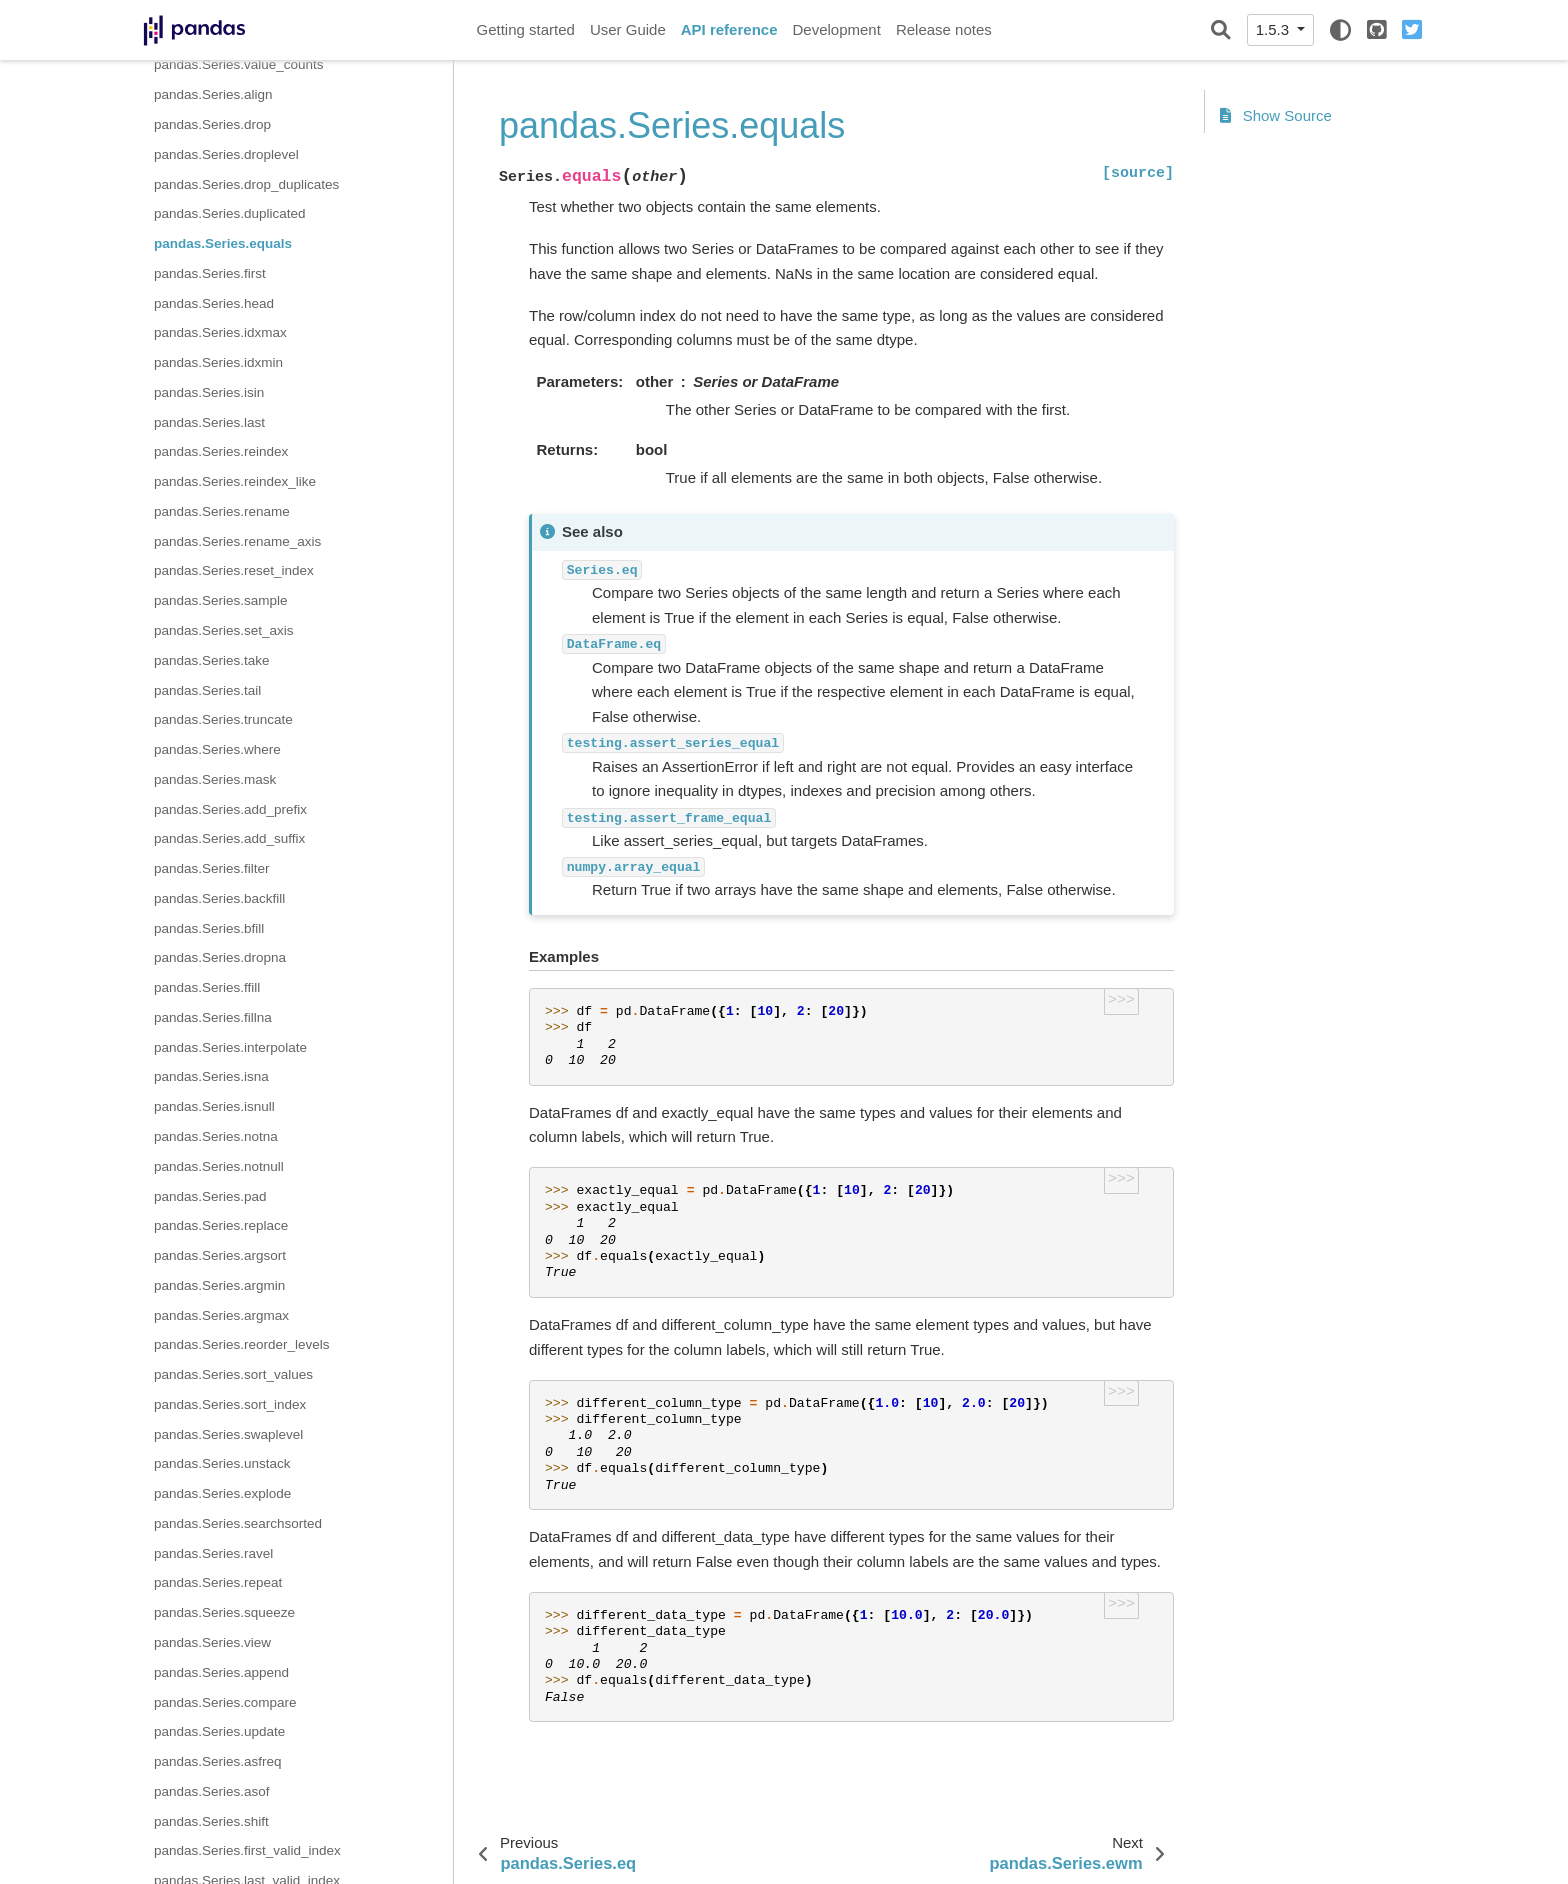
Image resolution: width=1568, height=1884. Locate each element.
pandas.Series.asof (212, 1791)
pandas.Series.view (212, 1642)
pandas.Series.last (209, 422)
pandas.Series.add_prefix (230, 809)
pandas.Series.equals (223, 243)
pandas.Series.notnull (219, 1166)
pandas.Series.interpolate (230, 1047)
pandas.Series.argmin (219, 1285)
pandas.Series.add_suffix (229, 838)
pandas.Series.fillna (213, 1017)
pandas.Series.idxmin (218, 362)
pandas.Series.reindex (221, 451)
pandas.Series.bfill (209, 928)
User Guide (628, 29)
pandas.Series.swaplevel (228, 1434)
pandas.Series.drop (212, 124)
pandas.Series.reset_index (234, 570)
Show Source (1276, 115)
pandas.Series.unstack (222, 1463)
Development (836, 29)
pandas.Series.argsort (220, 1255)
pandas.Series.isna (211, 1076)
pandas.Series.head (214, 303)
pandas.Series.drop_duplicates (246, 184)
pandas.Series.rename (222, 511)
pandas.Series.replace (221, 1225)
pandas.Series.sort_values (233, 1374)
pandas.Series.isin (209, 392)
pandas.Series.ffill (207, 987)
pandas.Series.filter (212, 868)
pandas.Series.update (219, 1731)
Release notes (944, 29)
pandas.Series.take (212, 660)
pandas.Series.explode (222, 1493)
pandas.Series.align (213, 94)
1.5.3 (1275, 29)
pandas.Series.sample (221, 600)
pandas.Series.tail (207, 690)
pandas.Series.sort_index (230, 1404)
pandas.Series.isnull (214, 1106)
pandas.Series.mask (215, 779)
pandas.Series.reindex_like (235, 481)
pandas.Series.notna (216, 1136)
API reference (729, 29)
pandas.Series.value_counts (239, 64)
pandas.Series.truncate (223, 719)
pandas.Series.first (210, 273)
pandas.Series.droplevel (226, 154)
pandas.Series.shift (211, 1821)
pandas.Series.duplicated (230, 213)
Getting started (526, 29)
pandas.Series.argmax (221, 1315)
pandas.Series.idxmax (220, 332)
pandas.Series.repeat (218, 1582)
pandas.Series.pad (210, 1196)
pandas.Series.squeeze (224, 1612)
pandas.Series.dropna (220, 957)
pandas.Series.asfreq (218, 1761)
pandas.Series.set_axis (224, 630)
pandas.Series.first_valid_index (247, 1850)
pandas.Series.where (217, 749)
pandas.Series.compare (225, 1702)
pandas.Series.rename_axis (237, 541)
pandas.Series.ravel (213, 1553)
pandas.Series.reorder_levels (242, 1344)
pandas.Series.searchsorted (238, 1523)
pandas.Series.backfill (219, 898)
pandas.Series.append (221, 1672)
